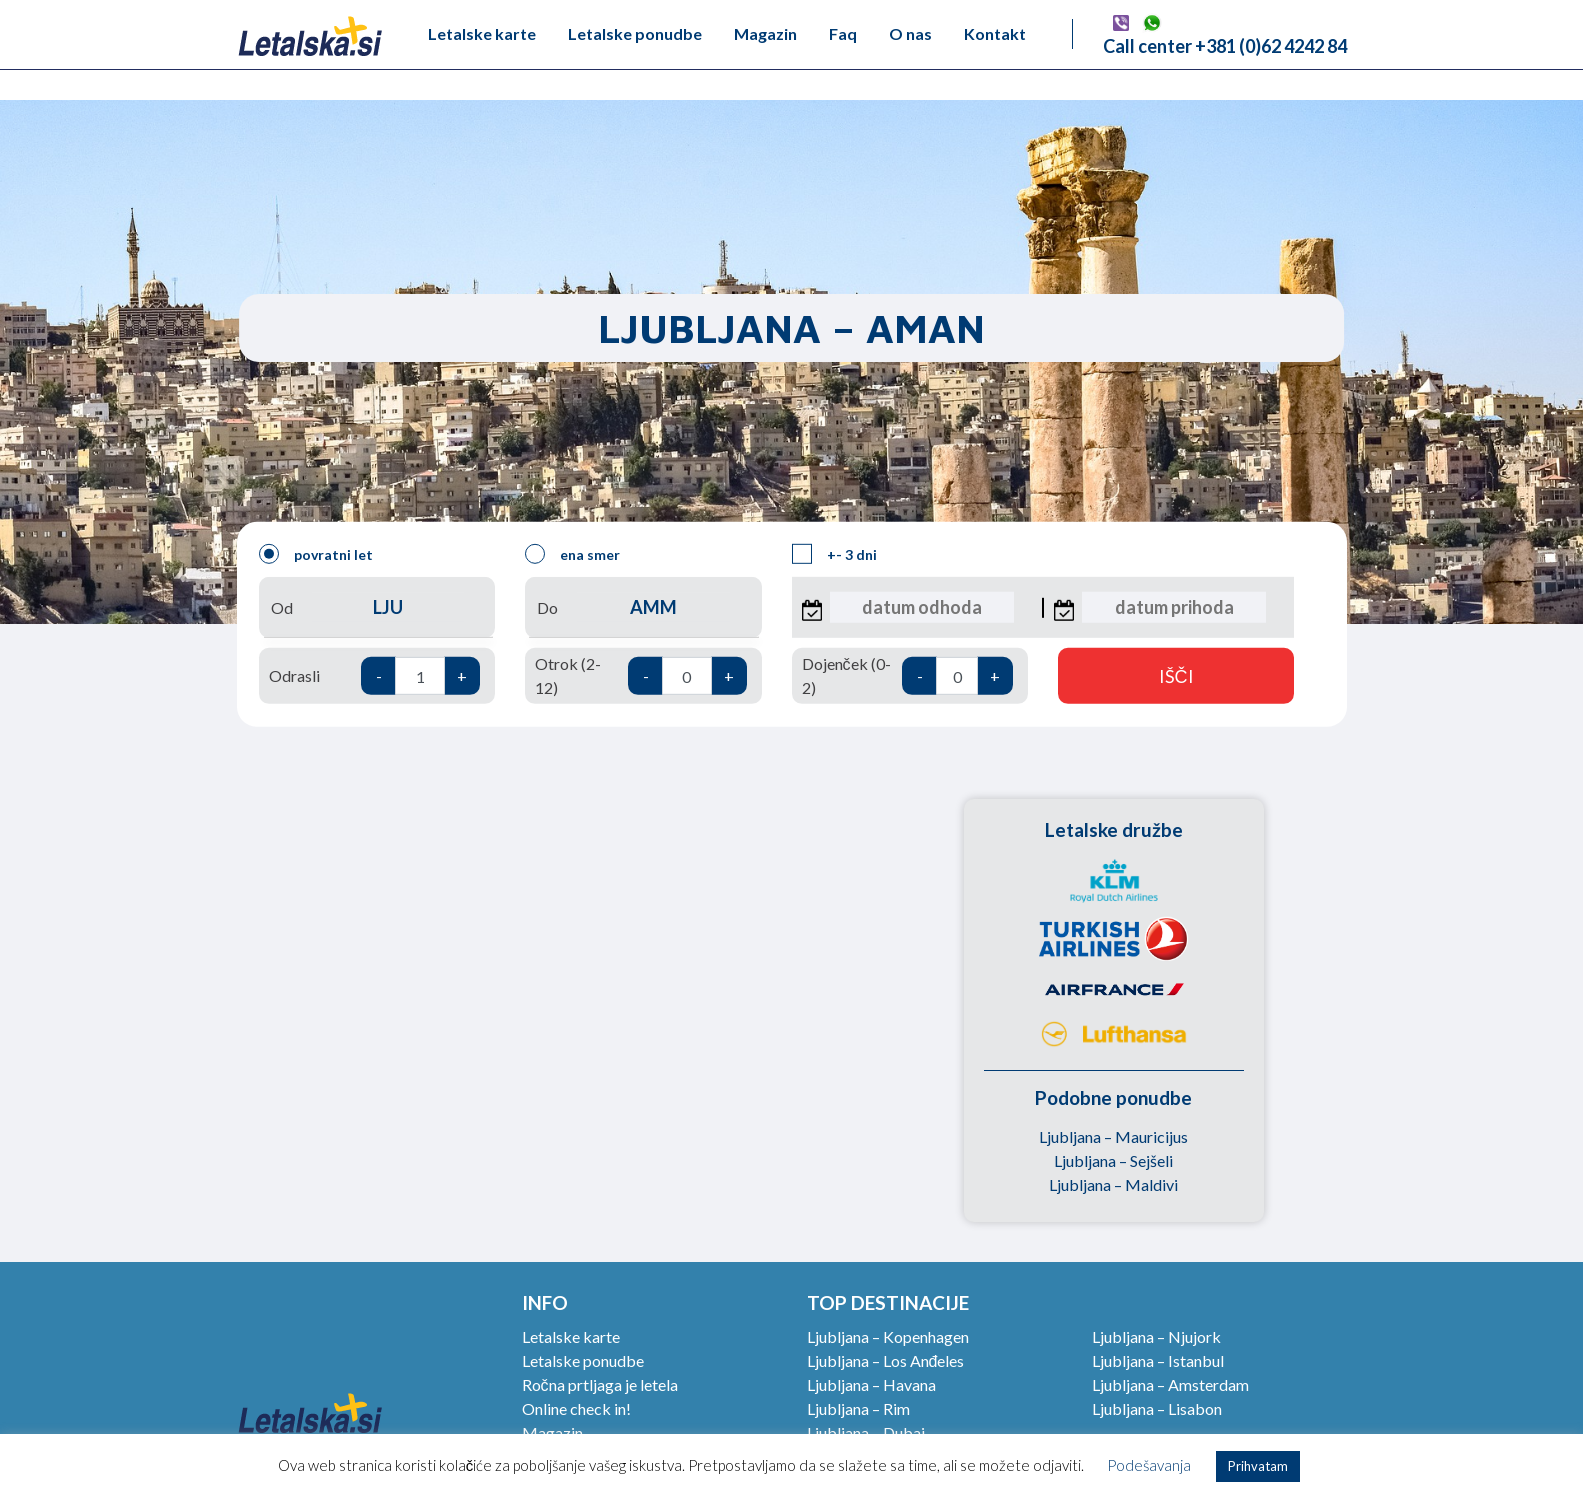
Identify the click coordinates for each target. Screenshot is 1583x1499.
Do (643, 607)
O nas (910, 33)
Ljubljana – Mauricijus (1113, 1136)
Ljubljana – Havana (871, 1384)
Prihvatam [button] (1258, 1466)
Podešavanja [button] (1149, 1465)
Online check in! (576, 1408)
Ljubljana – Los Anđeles (886, 1360)
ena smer (572, 554)
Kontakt (995, 33)
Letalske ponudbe (635, 33)
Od (377, 607)
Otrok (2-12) (640, 675)
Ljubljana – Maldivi (1113, 1184)
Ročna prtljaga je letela (600, 1384)
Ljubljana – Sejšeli (1113, 1160)
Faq (843, 33)
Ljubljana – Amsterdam (1170, 1384)
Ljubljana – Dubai (866, 1432)
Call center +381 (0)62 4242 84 (1225, 46)
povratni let (316, 554)
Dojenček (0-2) (907, 675)
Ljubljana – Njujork (1156, 1336)
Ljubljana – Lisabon (1157, 1408)
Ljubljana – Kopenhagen (888, 1336)
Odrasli (374, 676)
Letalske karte (482, 33)
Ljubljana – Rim (858, 1408)
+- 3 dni (834, 554)
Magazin (765, 33)
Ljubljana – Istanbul (1158, 1360)
